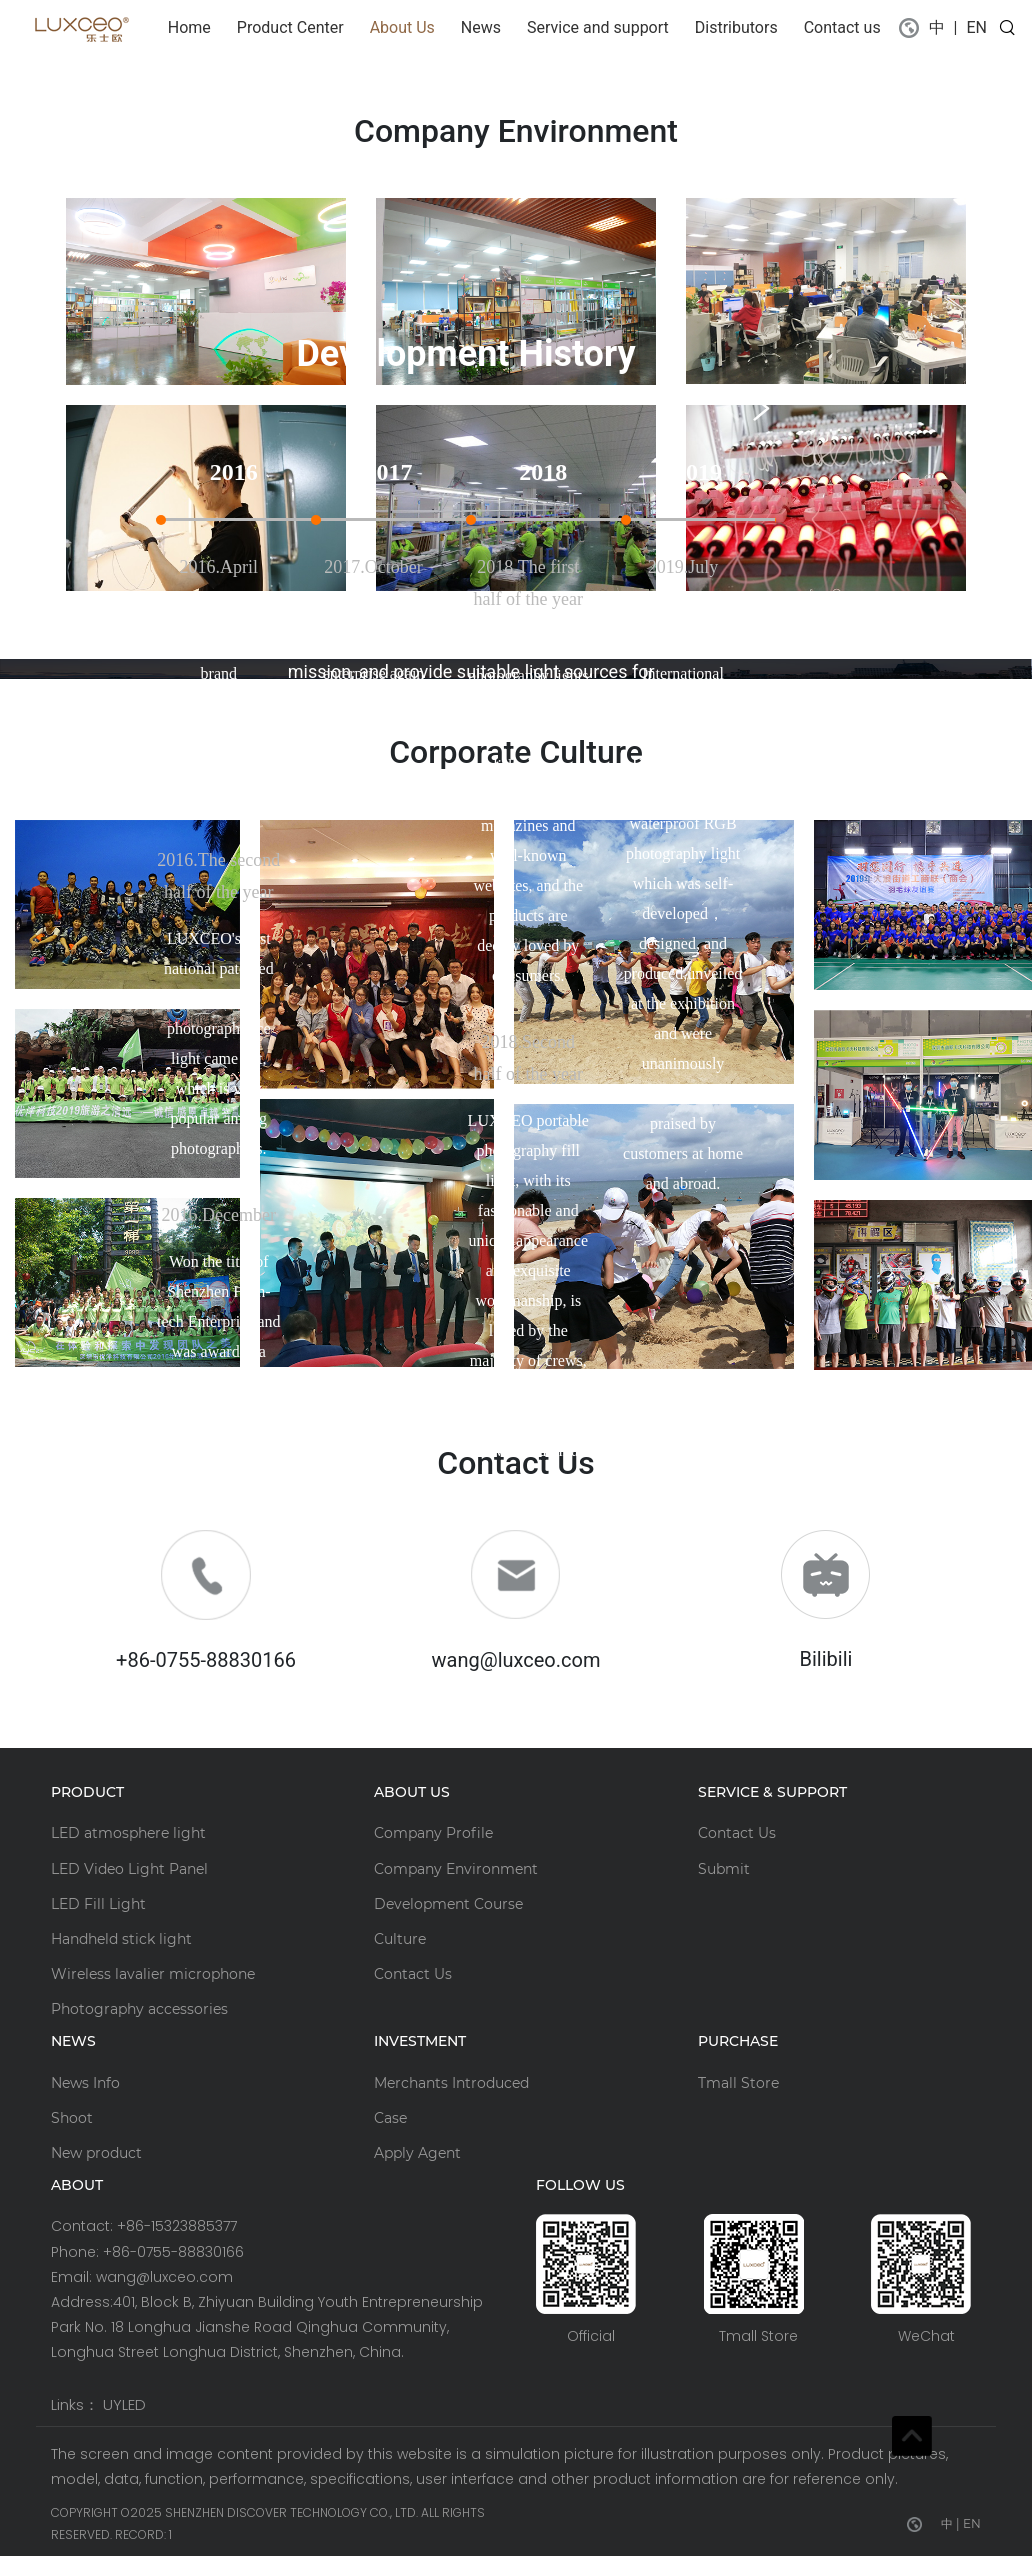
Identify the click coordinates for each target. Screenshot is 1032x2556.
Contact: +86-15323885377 (144, 2226)
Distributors (736, 27)
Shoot (72, 2118)
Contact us (842, 27)
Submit (724, 1869)
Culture (400, 1939)
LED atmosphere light (128, 1833)
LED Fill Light (98, 1904)
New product (96, 2153)
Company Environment (456, 1869)
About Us (402, 27)
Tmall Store (738, 2083)
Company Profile (433, 1833)
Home (193, 26)
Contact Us (413, 1974)
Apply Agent (417, 2153)
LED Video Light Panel (129, 1869)
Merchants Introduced (451, 2083)
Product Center (290, 27)
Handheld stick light (121, 1939)
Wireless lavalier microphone (153, 1974)
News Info (85, 2083)
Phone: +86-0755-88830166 (147, 2252)
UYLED (124, 2404)
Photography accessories (139, 2009)
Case (390, 2118)
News (481, 27)
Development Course (448, 1904)
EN (976, 27)
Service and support (598, 27)
